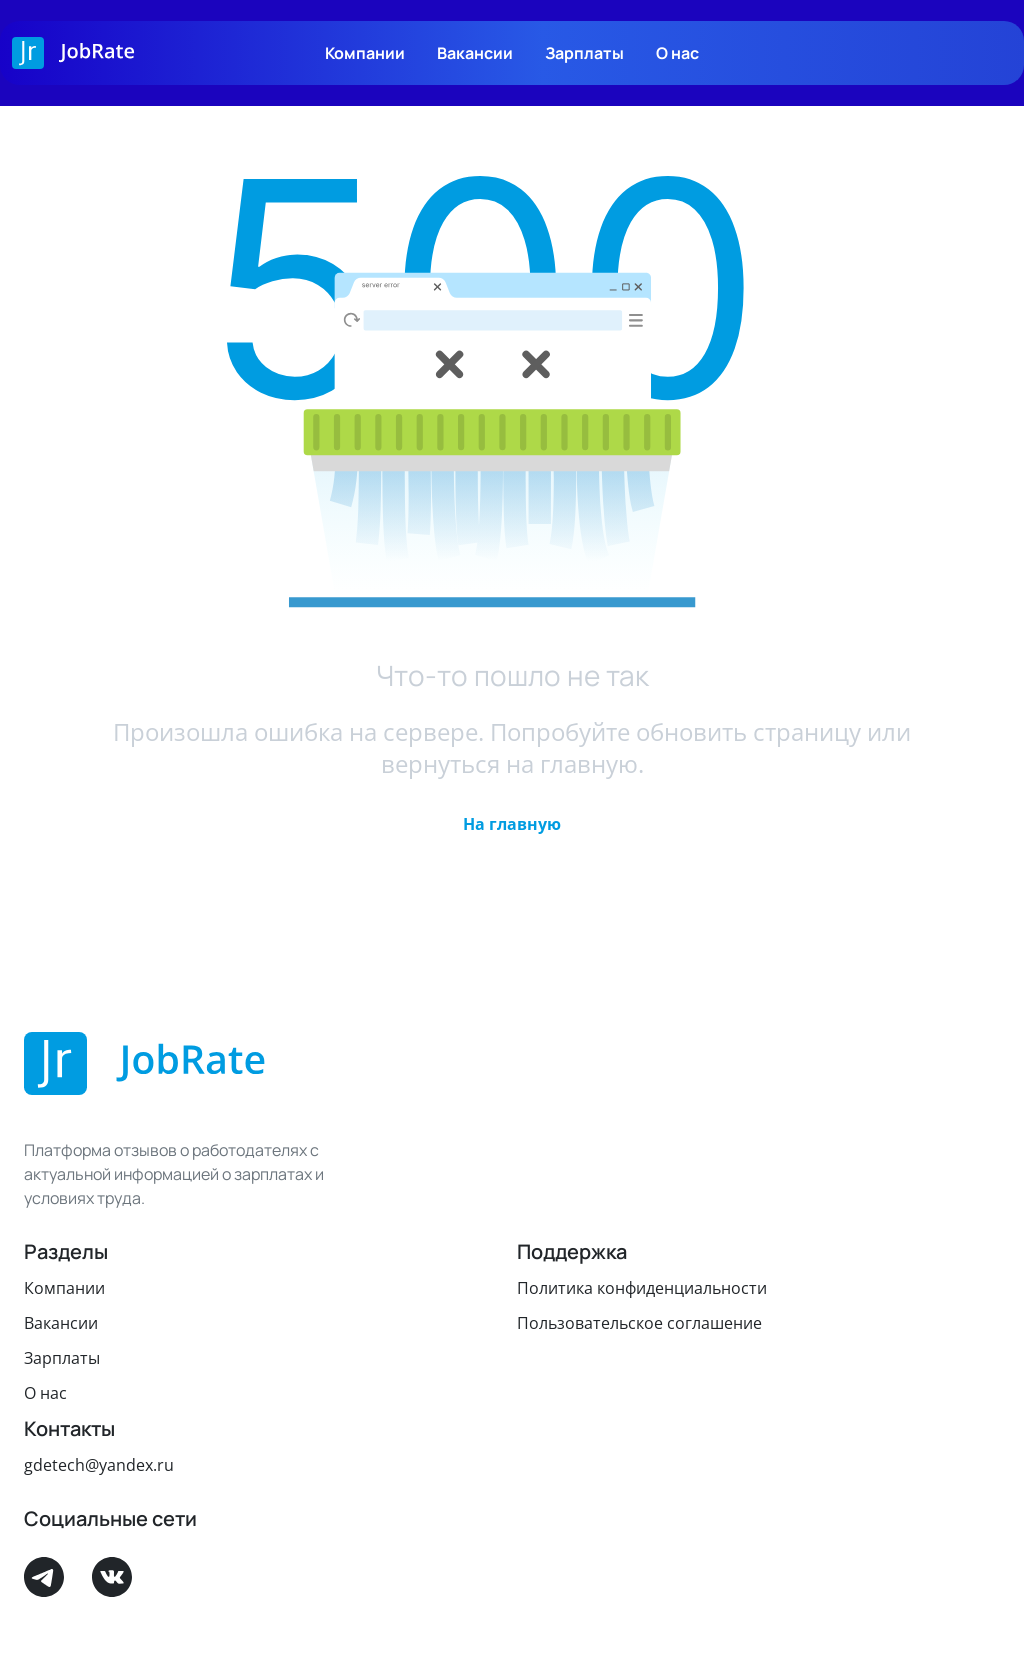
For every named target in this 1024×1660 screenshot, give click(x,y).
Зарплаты (584, 53)
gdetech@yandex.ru (99, 1465)
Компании (365, 53)
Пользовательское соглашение (639, 1323)
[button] (512, 823)
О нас (677, 53)
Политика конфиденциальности (642, 1288)
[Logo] (73, 53)
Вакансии (475, 53)
